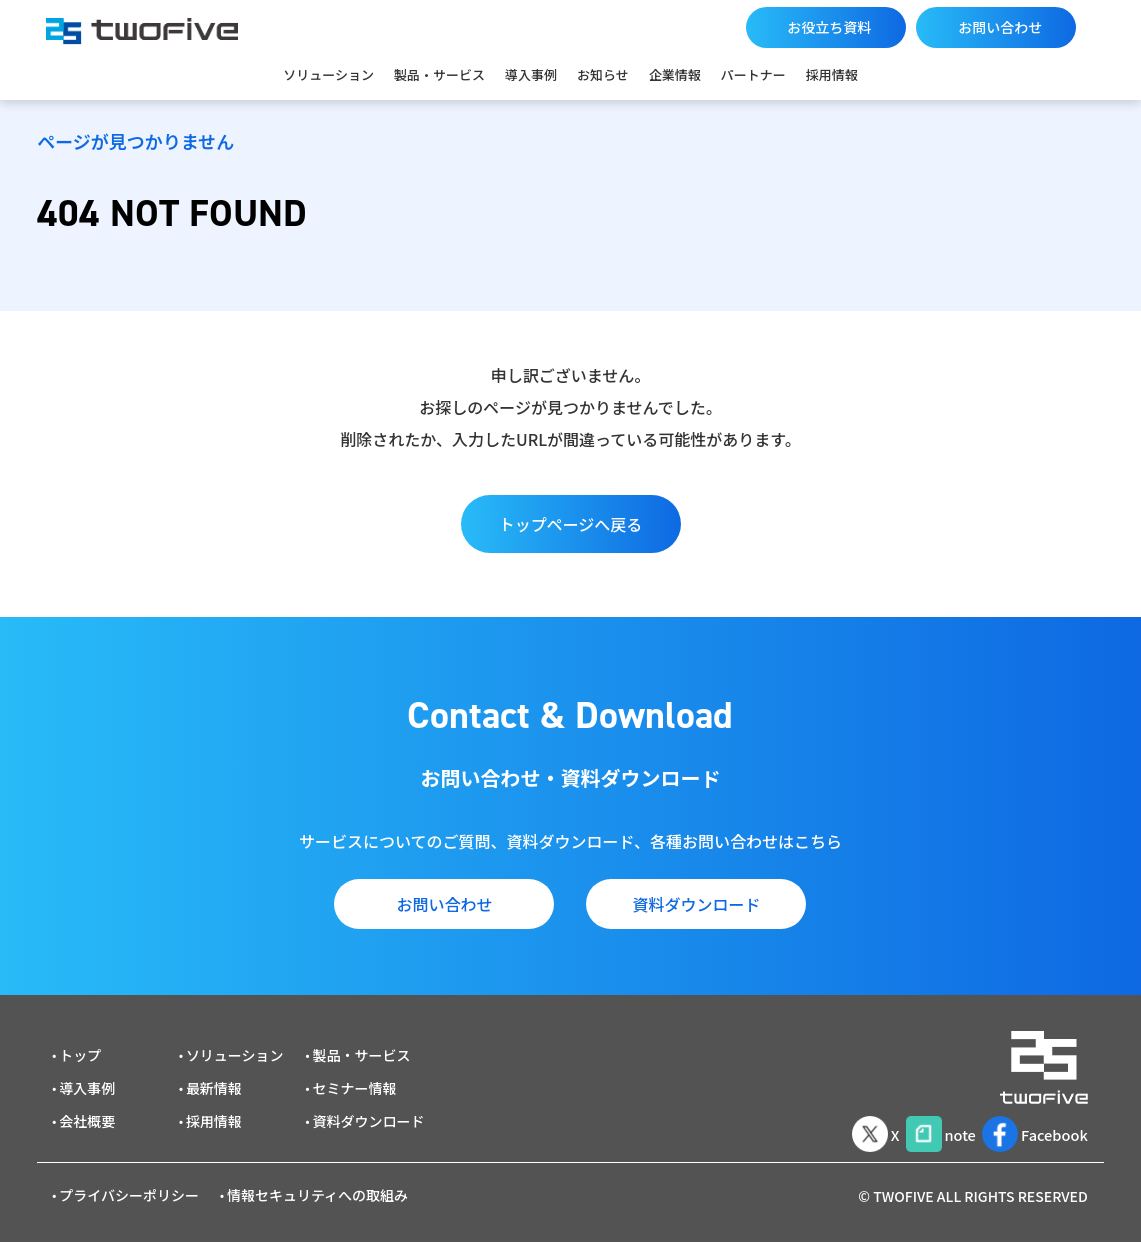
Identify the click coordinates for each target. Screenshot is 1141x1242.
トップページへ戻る (571, 524)
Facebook (1031, 1125)
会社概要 (87, 1115)
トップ (80, 1049)
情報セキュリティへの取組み (317, 1189)
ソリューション (328, 74)
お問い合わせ (1000, 27)
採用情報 (832, 74)
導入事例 (531, 74)
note (926, 1125)
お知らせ (603, 74)
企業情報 (675, 74)
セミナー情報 (355, 1082)
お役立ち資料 (829, 27)
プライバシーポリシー (129, 1189)
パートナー (753, 74)
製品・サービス (439, 74)
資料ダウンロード (696, 904)
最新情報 (214, 1082)
